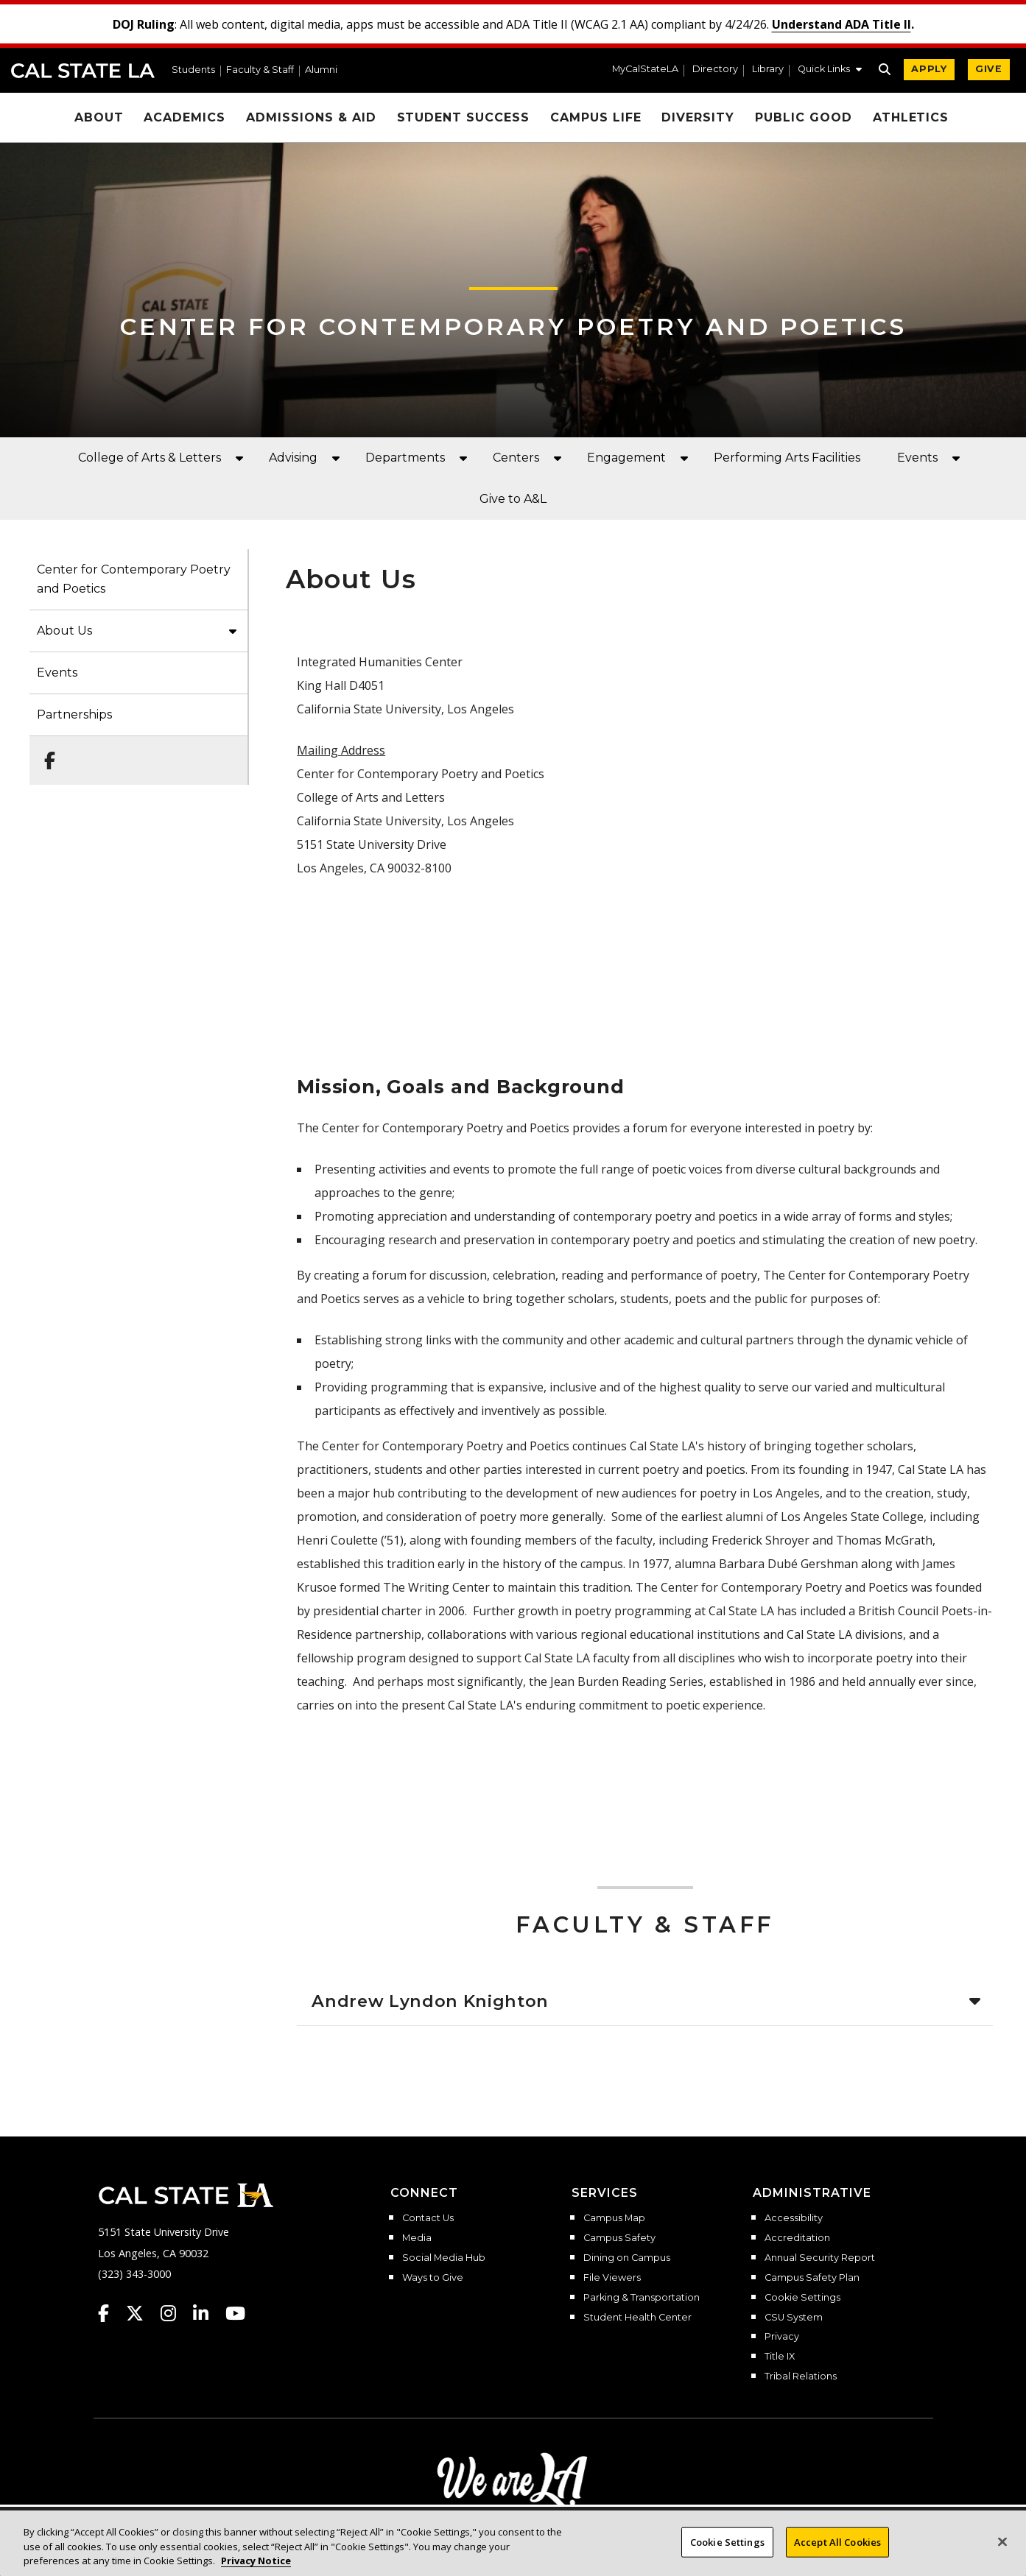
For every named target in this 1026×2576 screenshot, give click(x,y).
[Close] (1002, 2550)
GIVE (988, 68)
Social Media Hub (443, 2258)
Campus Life (596, 117)
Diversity (697, 117)
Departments (405, 458)
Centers (516, 458)
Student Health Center (637, 2317)
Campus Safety (619, 2238)
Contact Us (428, 2218)
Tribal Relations (801, 2376)
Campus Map (614, 2218)
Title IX (780, 2356)
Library (768, 69)
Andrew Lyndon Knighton (430, 2001)
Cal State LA (83, 70)
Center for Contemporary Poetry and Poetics (513, 326)
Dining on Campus (626, 2258)
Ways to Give (432, 2278)
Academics (184, 117)
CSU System (794, 2317)
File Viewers (612, 2278)
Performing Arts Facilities (787, 458)
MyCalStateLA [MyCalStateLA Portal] (645, 69)
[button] (830, 71)
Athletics (911, 117)
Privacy (782, 2337)
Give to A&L (513, 499)
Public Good (803, 117)
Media (417, 2238)
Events (917, 458)
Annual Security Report (820, 2258)
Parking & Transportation (641, 2298)
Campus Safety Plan (812, 2278)
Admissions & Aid (311, 117)
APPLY (929, 68)
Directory (715, 69)
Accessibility (794, 2218)
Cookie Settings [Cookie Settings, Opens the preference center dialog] (727, 2550)
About (99, 117)
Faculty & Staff (260, 70)
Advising (293, 458)
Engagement (626, 458)
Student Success (463, 117)
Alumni (321, 70)
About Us (64, 631)
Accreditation (797, 2238)
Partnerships (74, 714)
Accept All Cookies (837, 2550)
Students (193, 70)
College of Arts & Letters (149, 458)
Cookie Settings (802, 2298)
